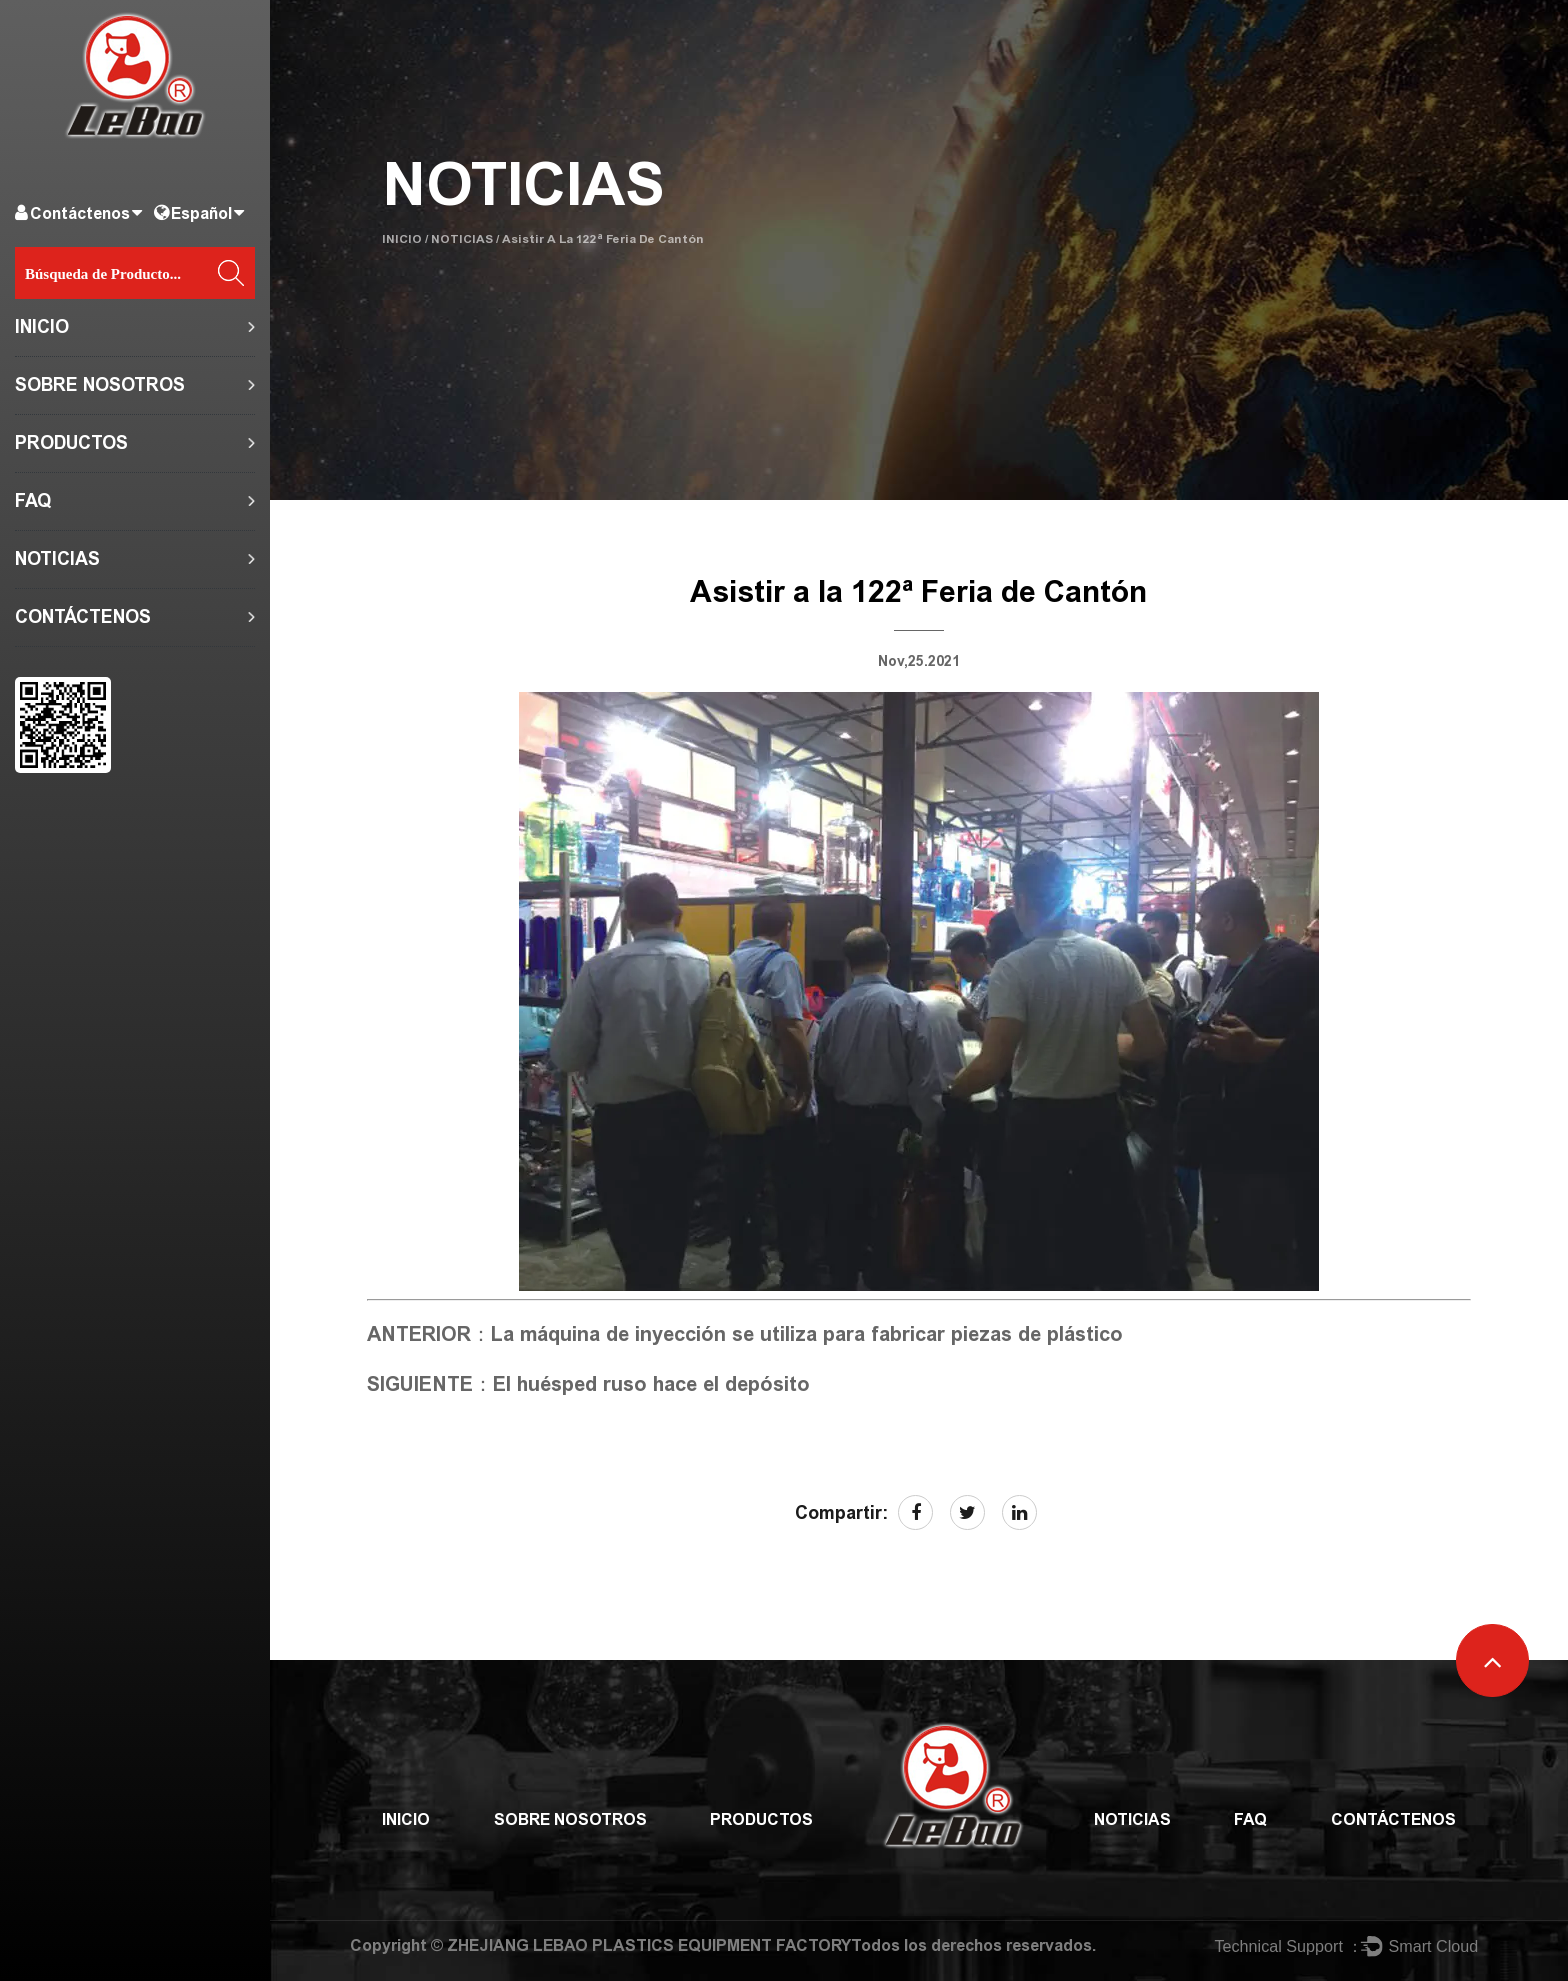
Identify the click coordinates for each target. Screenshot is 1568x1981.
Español (201, 213)
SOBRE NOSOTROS (100, 385)
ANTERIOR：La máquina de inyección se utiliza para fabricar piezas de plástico (745, 1334)
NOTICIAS (57, 559)
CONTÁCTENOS (83, 617)
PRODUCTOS (71, 443)
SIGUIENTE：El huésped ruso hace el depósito (588, 1384)
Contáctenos (80, 213)
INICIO (42, 327)
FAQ (33, 501)
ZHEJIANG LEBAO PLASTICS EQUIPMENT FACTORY (649, 1945)
